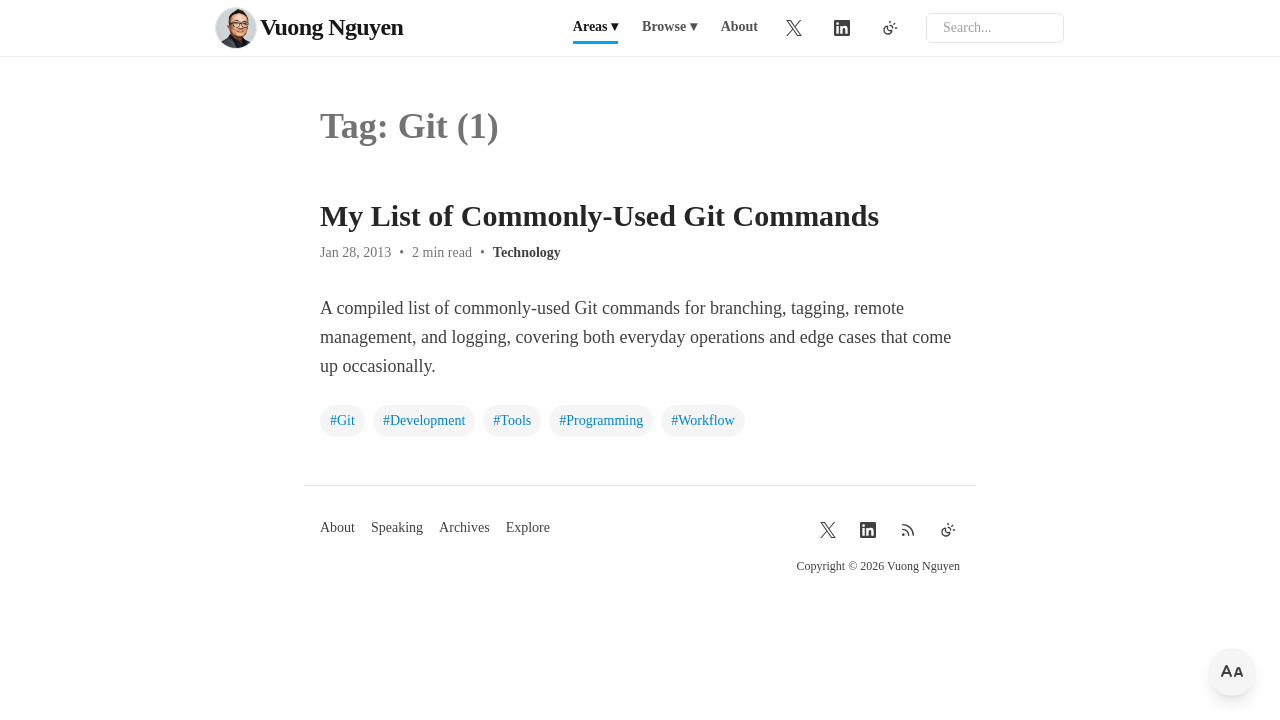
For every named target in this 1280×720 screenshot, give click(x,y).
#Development (424, 420)
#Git (342, 420)
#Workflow (702, 420)
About (739, 26)
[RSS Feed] (908, 530)
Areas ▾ (595, 26)
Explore (528, 527)
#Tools (512, 420)
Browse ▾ (669, 26)
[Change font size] (1232, 672)
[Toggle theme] (890, 28)
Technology (527, 252)
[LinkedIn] (842, 28)
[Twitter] (794, 28)
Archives (464, 527)
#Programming (601, 420)
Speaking (397, 527)
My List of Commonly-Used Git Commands (599, 215)
